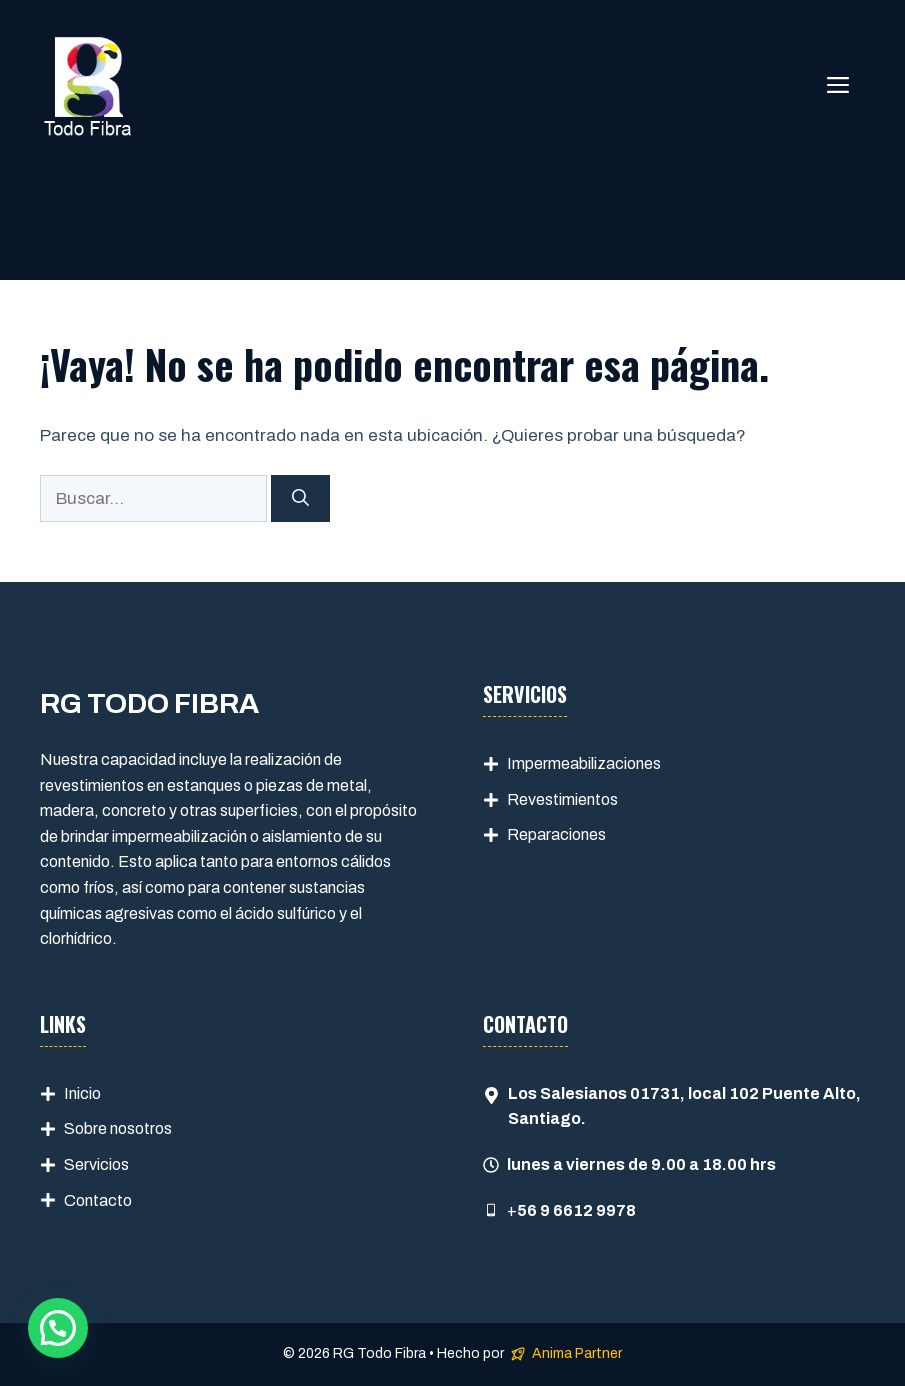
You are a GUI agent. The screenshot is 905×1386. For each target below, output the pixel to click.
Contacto (98, 1200)
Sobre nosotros (118, 1128)
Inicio (82, 1093)
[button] (58, 1328)
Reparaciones (556, 834)
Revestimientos (562, 799)
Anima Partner (577, 1353)
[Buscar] (300, 499)
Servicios (96, 1164)
